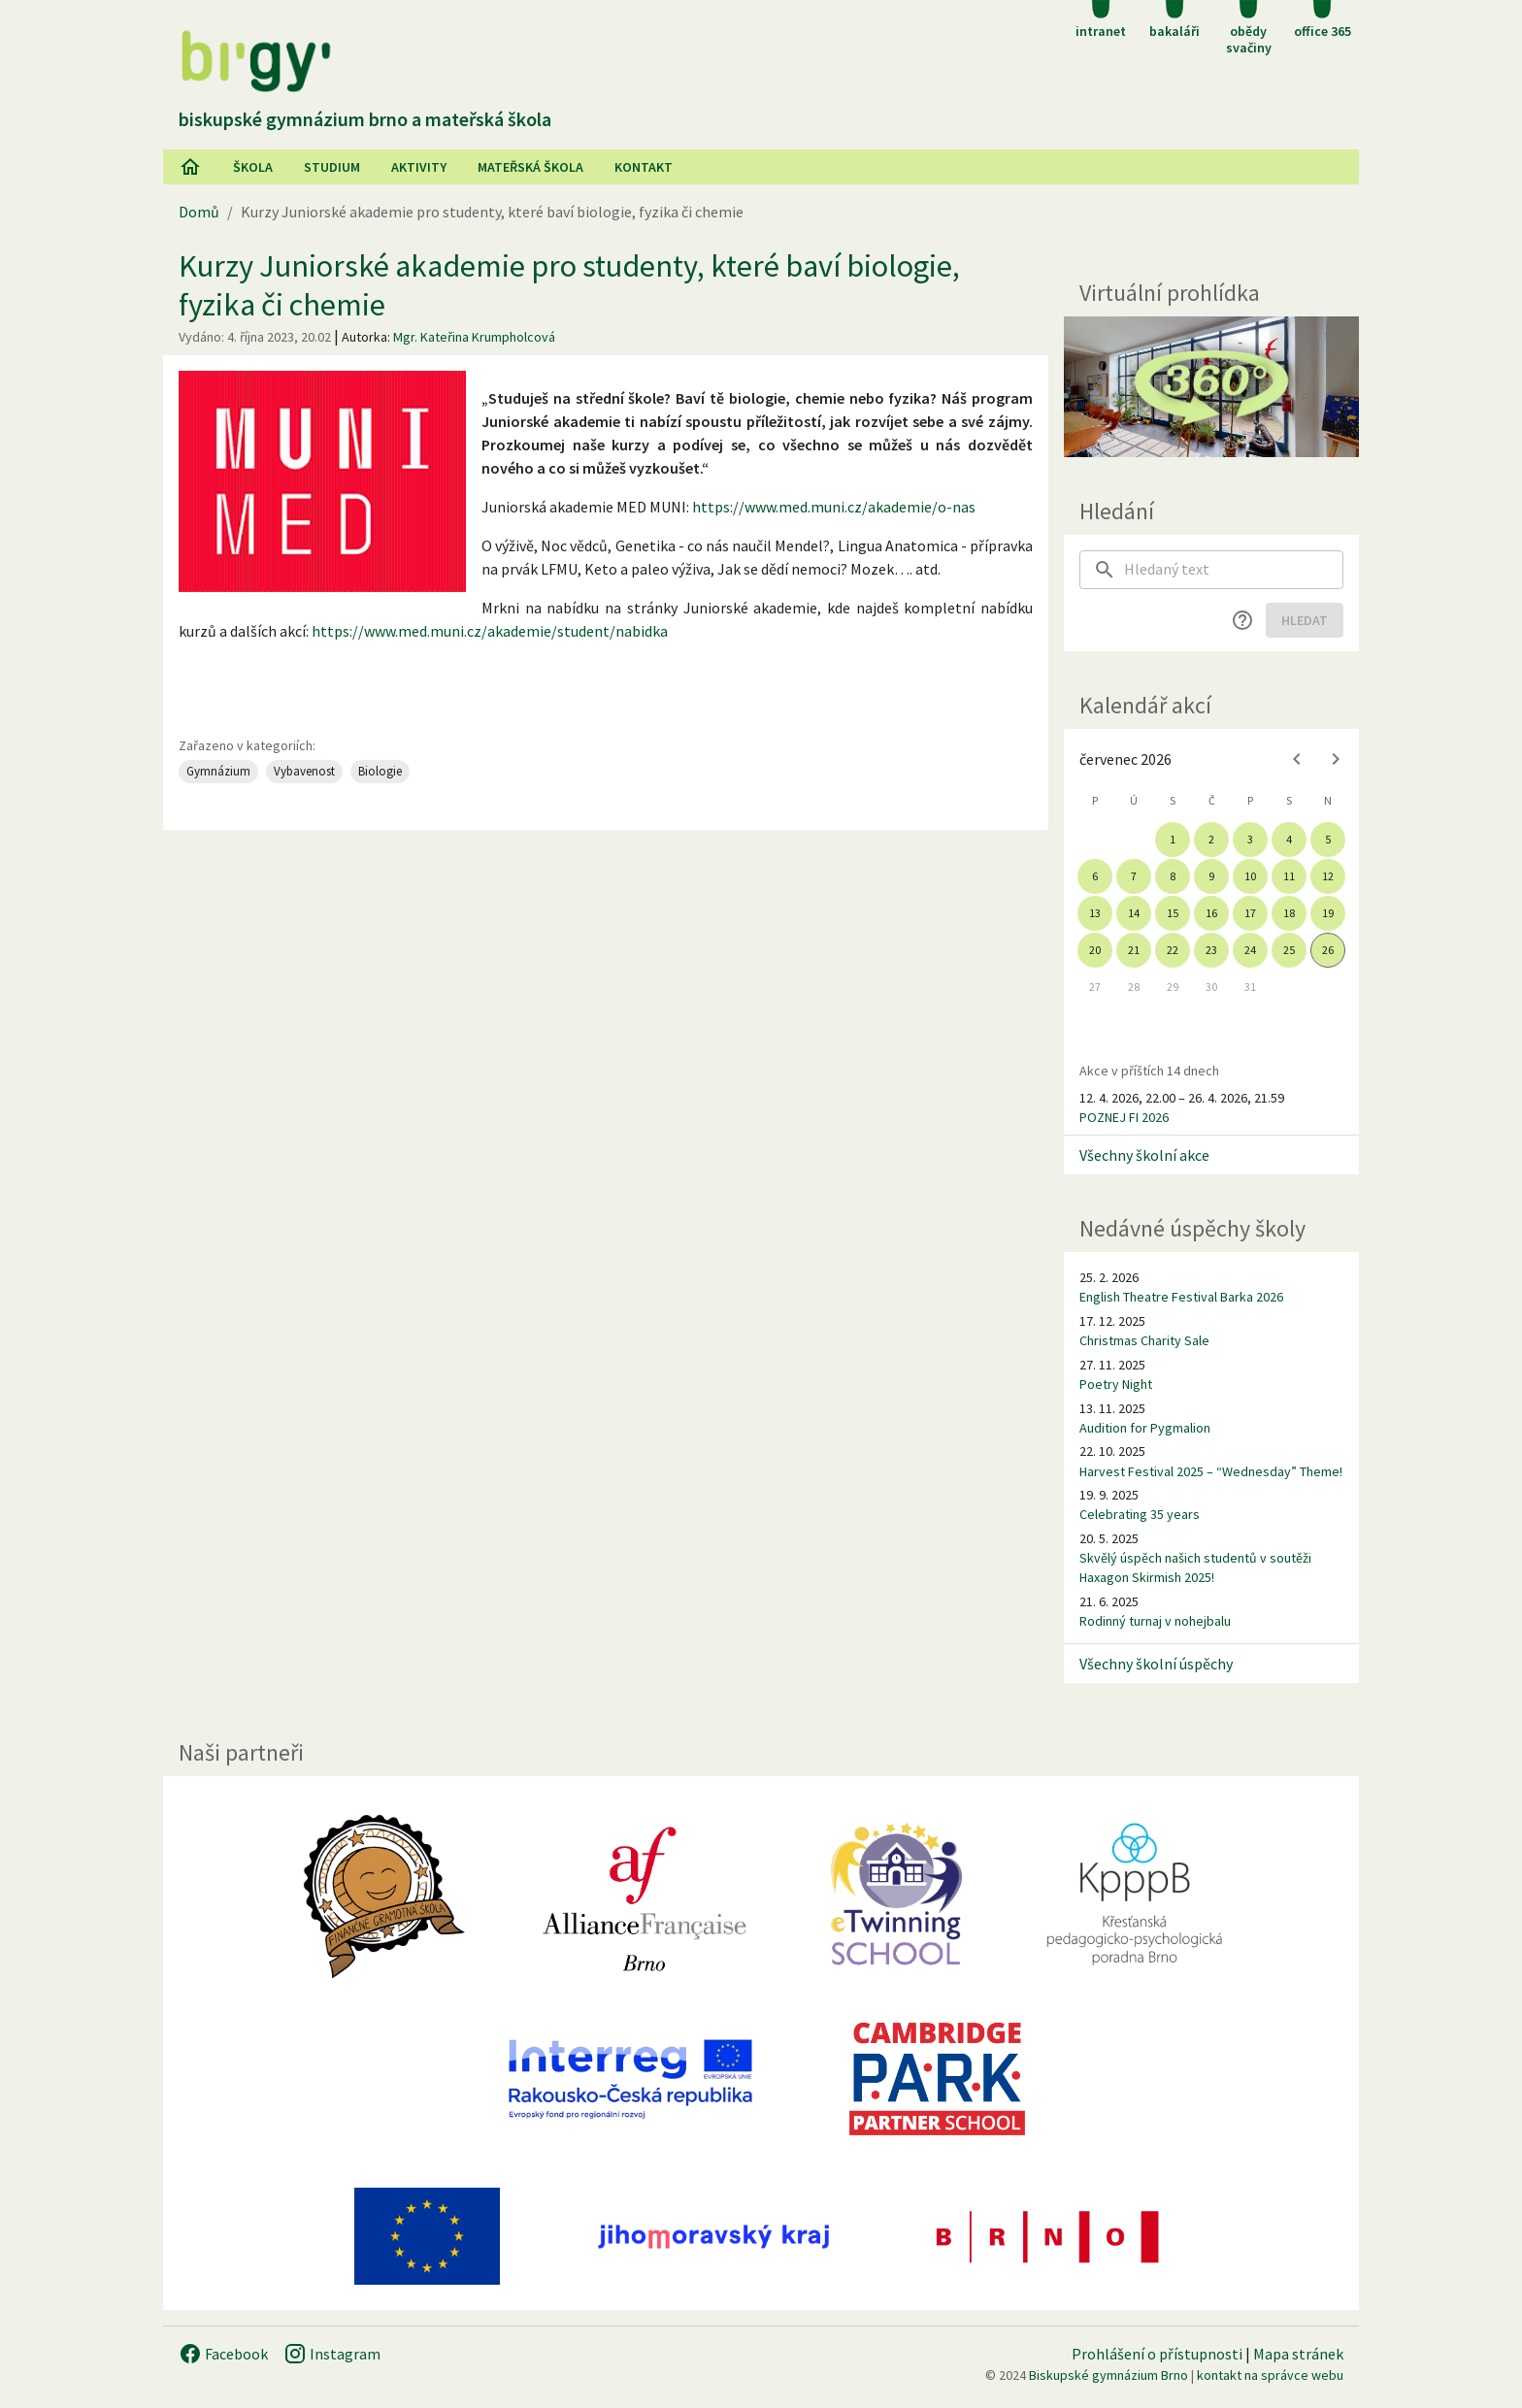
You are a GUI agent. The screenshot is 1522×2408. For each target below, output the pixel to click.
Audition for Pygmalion (1144, 1427)
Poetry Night (1115, 1384)
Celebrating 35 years (1139, 1514)
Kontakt (643, 167)
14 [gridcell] (1134, 913)
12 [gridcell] (1328, 876)
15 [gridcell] (1172, 913)
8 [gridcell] (1172, 876)
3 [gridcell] (1250, 839)
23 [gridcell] (1211, 949)
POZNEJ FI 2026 (1124, 1117)
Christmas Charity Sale (1144, 1340)
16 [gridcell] (1211, 913)
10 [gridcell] (1250, 876)
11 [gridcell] (1289, 876)
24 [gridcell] (1250, 949)
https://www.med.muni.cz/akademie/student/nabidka (490, 631)
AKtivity (419, 167)
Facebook (223, 2353)
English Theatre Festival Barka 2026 (1181, 1296)
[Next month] (1335, 759)
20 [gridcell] (1095, 949)
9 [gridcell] (1211, 876)
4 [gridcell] (1289, 839)
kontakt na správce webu (1270, 2375)
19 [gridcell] (1328, 913)
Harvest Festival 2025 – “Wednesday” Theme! (1210, 1471)
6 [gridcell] (1095, 876)
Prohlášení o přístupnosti (1157, 2353)
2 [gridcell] (1211, 839)
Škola (253, 167)
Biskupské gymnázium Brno (1108, 2375)
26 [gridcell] (1328, 949)
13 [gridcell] (1095, 913)
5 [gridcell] (1328, 839)
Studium (332, 167)
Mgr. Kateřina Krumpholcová (474, 337)
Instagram (331, 2353)
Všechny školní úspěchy (1156, 1663)
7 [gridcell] (1134, 876)
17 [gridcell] (1250, 913)
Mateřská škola (530, 167)
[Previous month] (1296, 759)
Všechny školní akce (1144, 1155)
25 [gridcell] (1289, 949)
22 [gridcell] (1172, 949)
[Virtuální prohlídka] (1211, 386)
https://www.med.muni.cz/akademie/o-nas (834, 506)
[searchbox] (1233, 569)
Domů (199, 211)
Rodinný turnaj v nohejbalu (1155, 1621)
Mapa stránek (1298, 2353)
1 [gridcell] (1172, 839)
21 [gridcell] (1134, 949)
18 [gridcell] (1289, 913)
